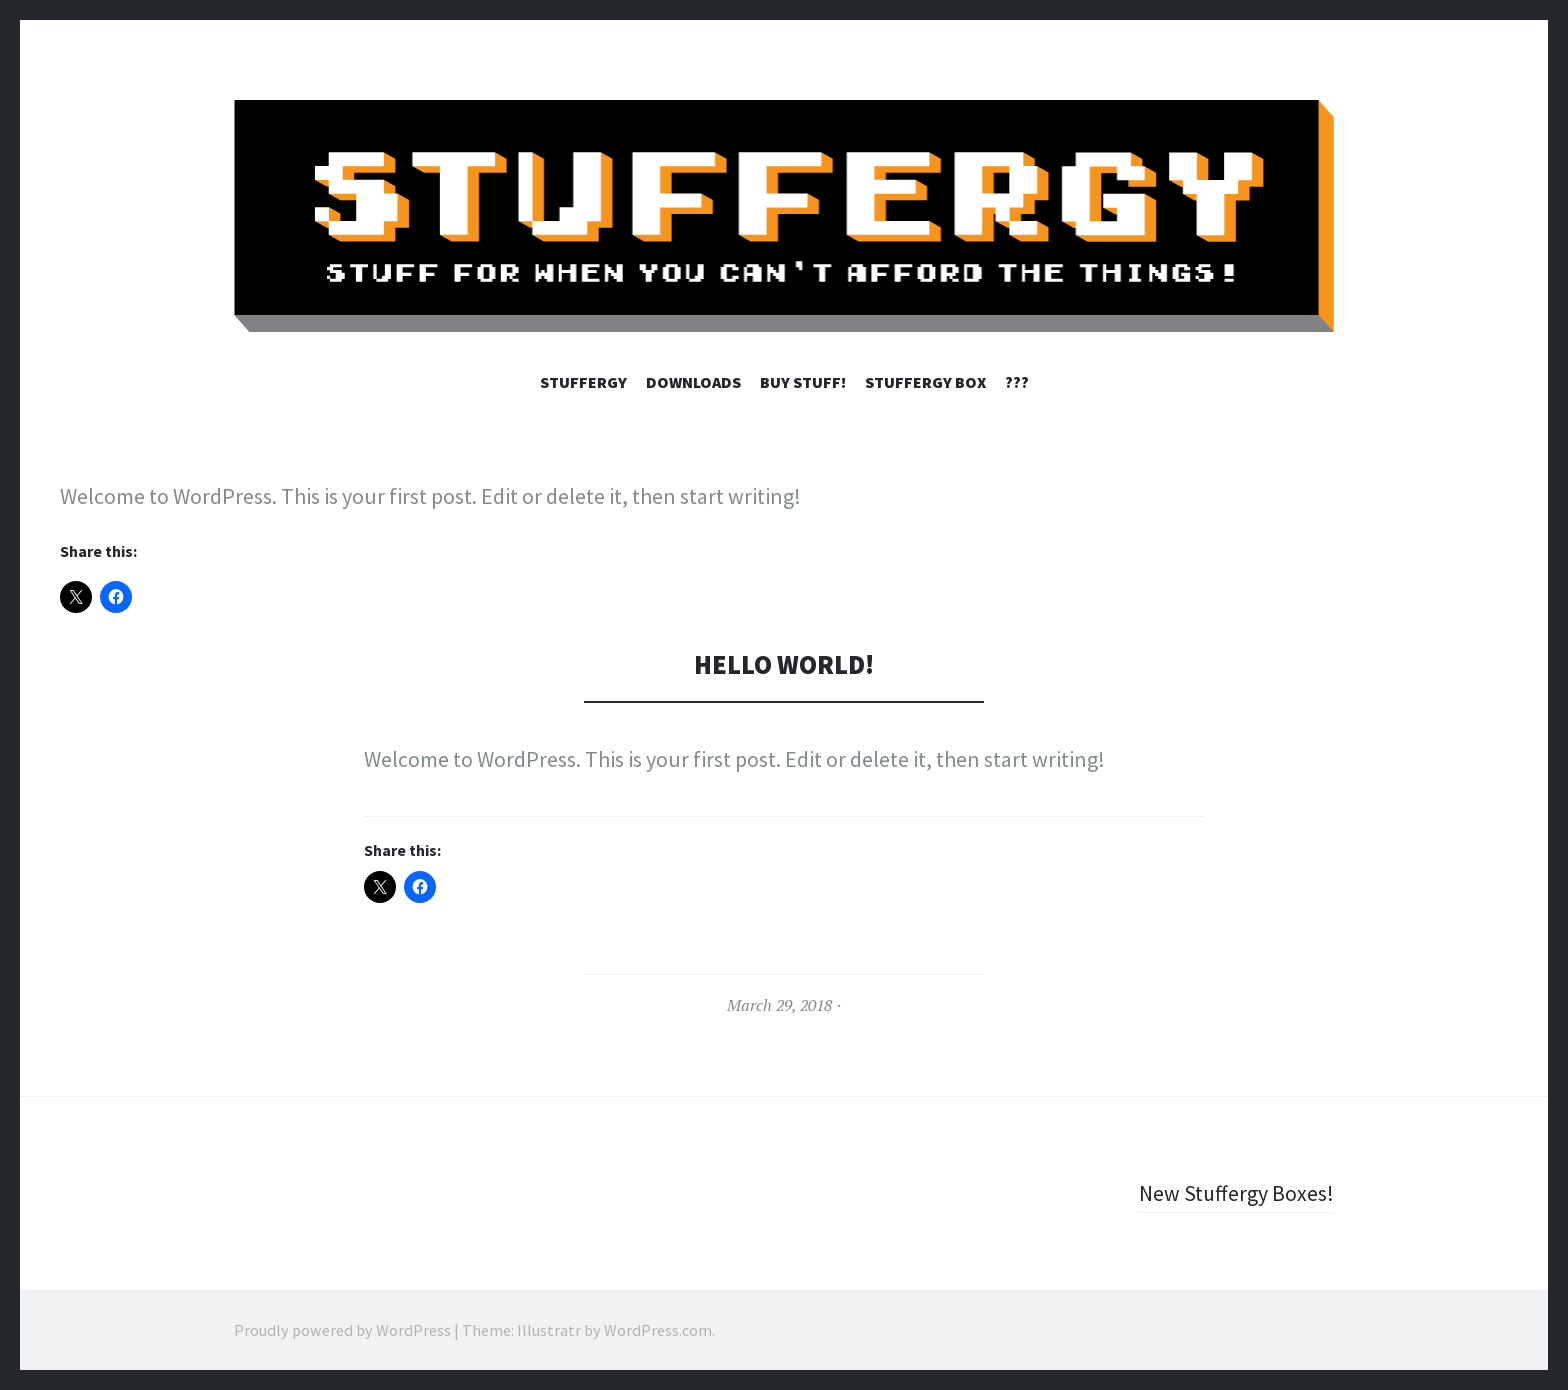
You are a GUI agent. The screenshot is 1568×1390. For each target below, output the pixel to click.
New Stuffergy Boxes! (1236, 1193)
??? (1017, 382)
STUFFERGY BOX (925, 382)
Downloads (693, 382)
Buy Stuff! (803, 382)
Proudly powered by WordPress (342, 1330)
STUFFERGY (583, 382)
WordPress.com (658, 1330)
